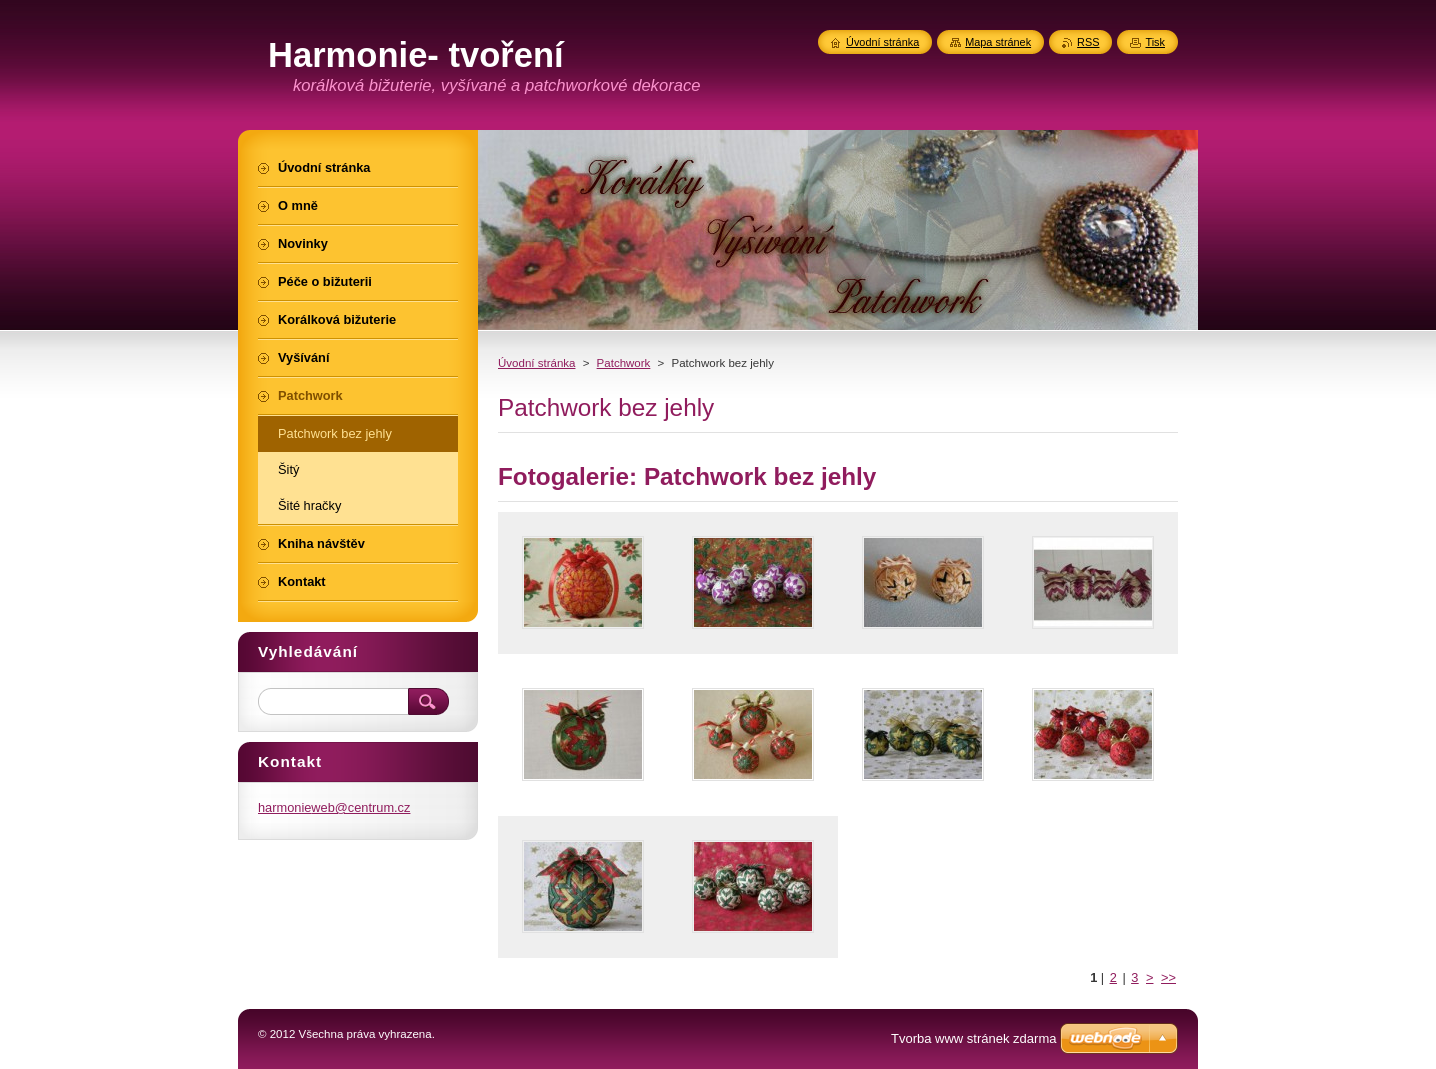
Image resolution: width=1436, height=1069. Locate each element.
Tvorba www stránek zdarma (973, 1038)
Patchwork (624, 363)
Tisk (1155, 42)
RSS (1088, 42)
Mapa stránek (998, 42)
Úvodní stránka (536, 363)
